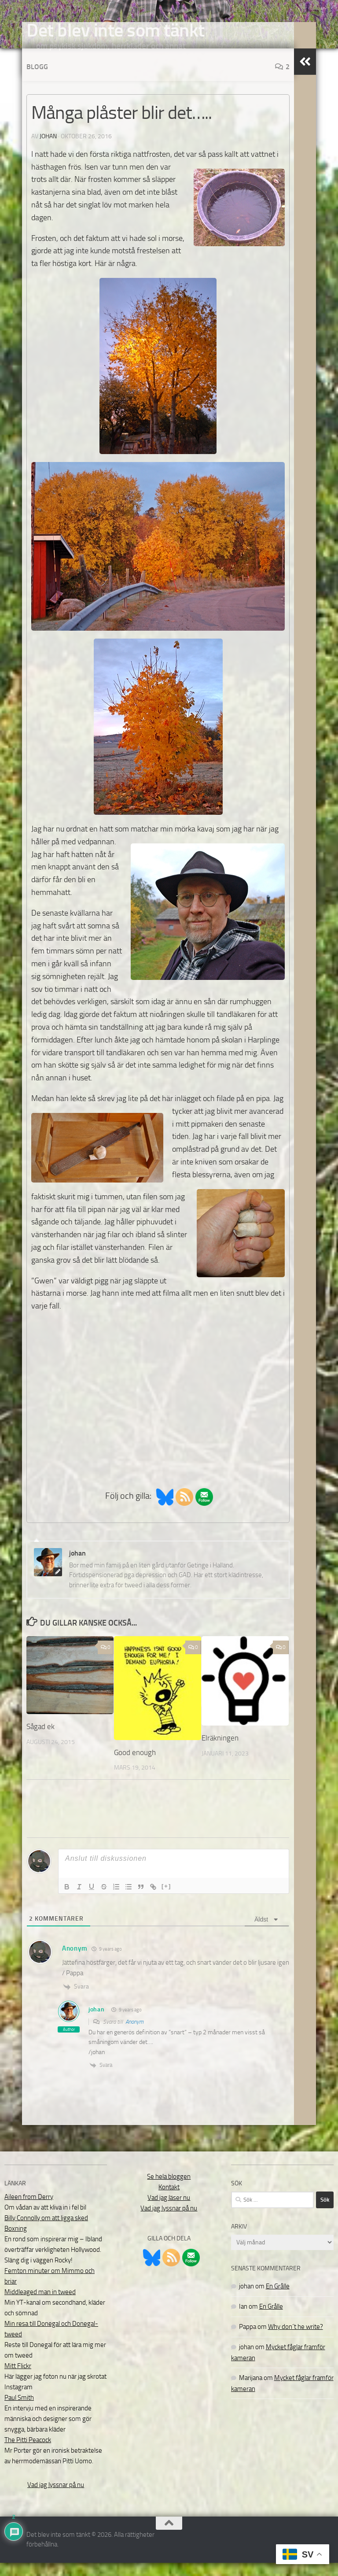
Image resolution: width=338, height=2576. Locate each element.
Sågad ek (40, 1739)
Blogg (37, 80)
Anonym (134, 2035)
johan (48, 149)
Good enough (135, 1765)
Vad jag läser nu (168, 2211)
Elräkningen (220, 1751)
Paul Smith (19, 2411)
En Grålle (278, 2299)
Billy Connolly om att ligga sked (46, 2231)
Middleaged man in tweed (40, 2305)
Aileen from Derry (28, 2210)
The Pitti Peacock (27, 2453)
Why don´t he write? (295, 2340)
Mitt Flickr (17, 2379)
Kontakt (169, 2200)
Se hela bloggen (169, 2190)
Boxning (15, 2242)
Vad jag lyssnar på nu (55, 2498)
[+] (166, 1899)
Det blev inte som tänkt (115, 30)
